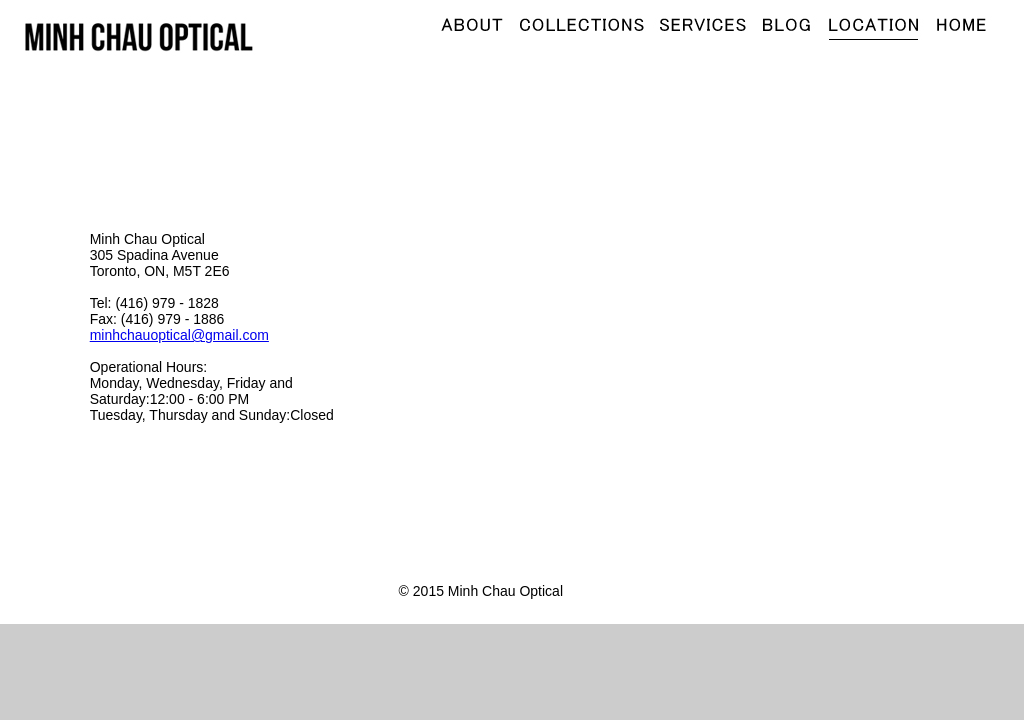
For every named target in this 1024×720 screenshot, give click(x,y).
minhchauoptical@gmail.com (179, 335)
